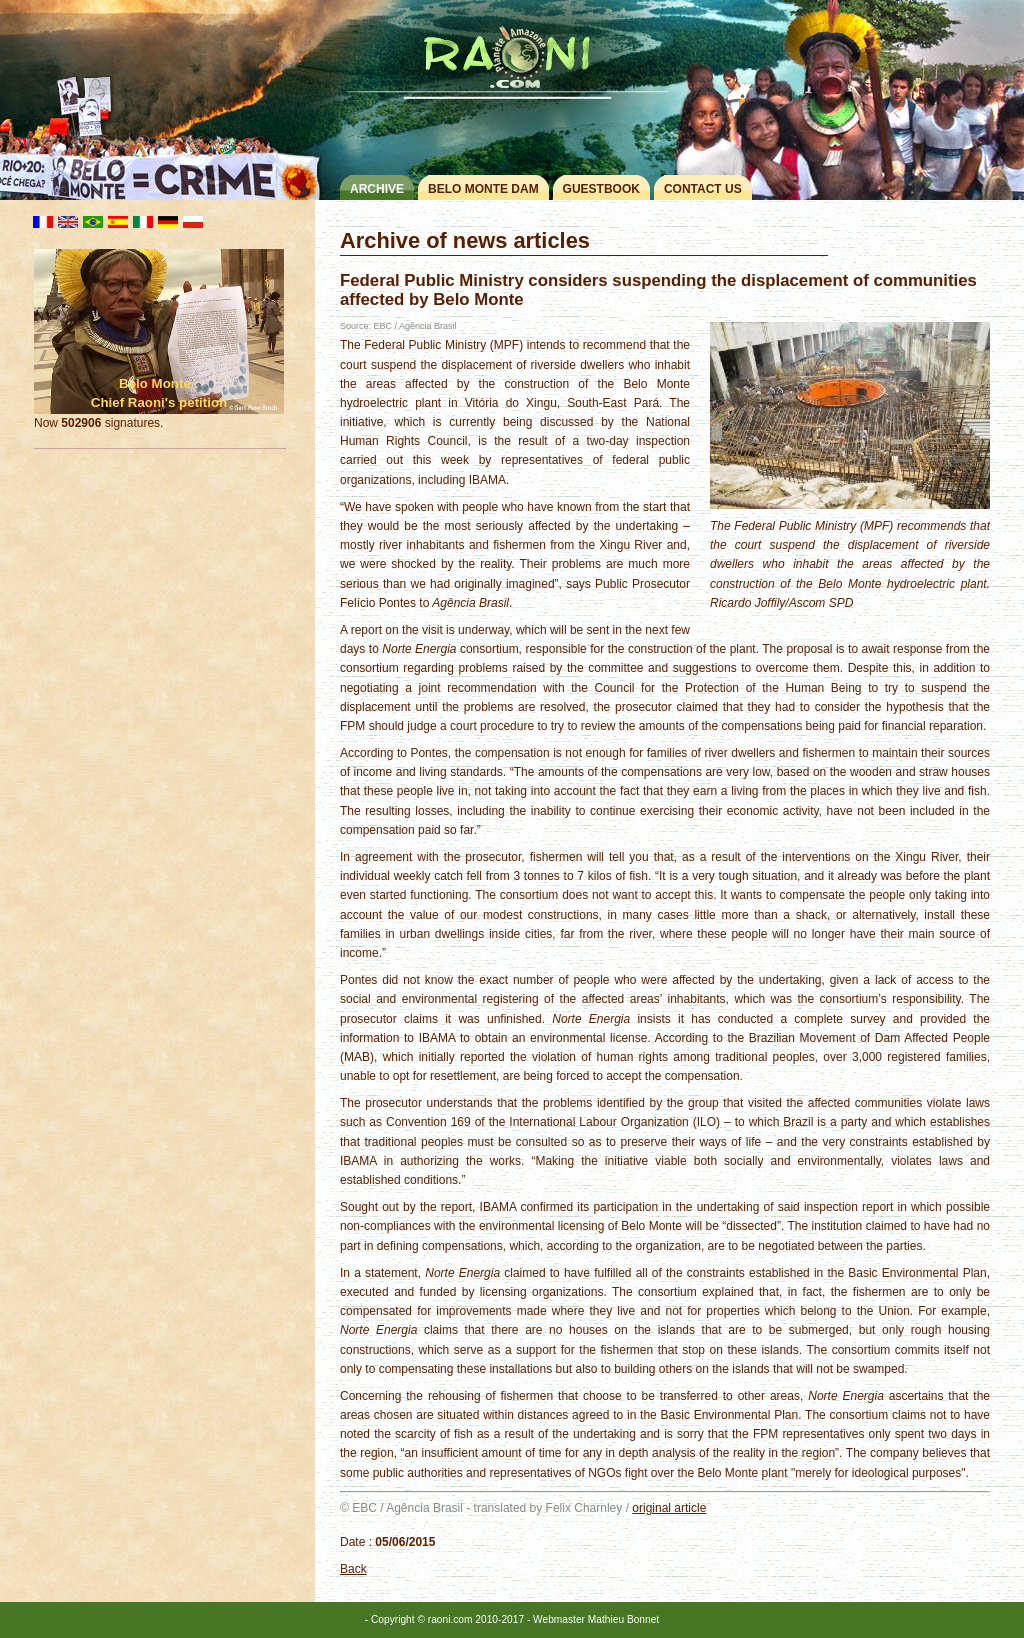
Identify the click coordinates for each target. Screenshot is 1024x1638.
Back (353, 1569)
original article (669, 1508)
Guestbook (601, 189)
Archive (377, 189)
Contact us (703, 189)
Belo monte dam (483, 189)
